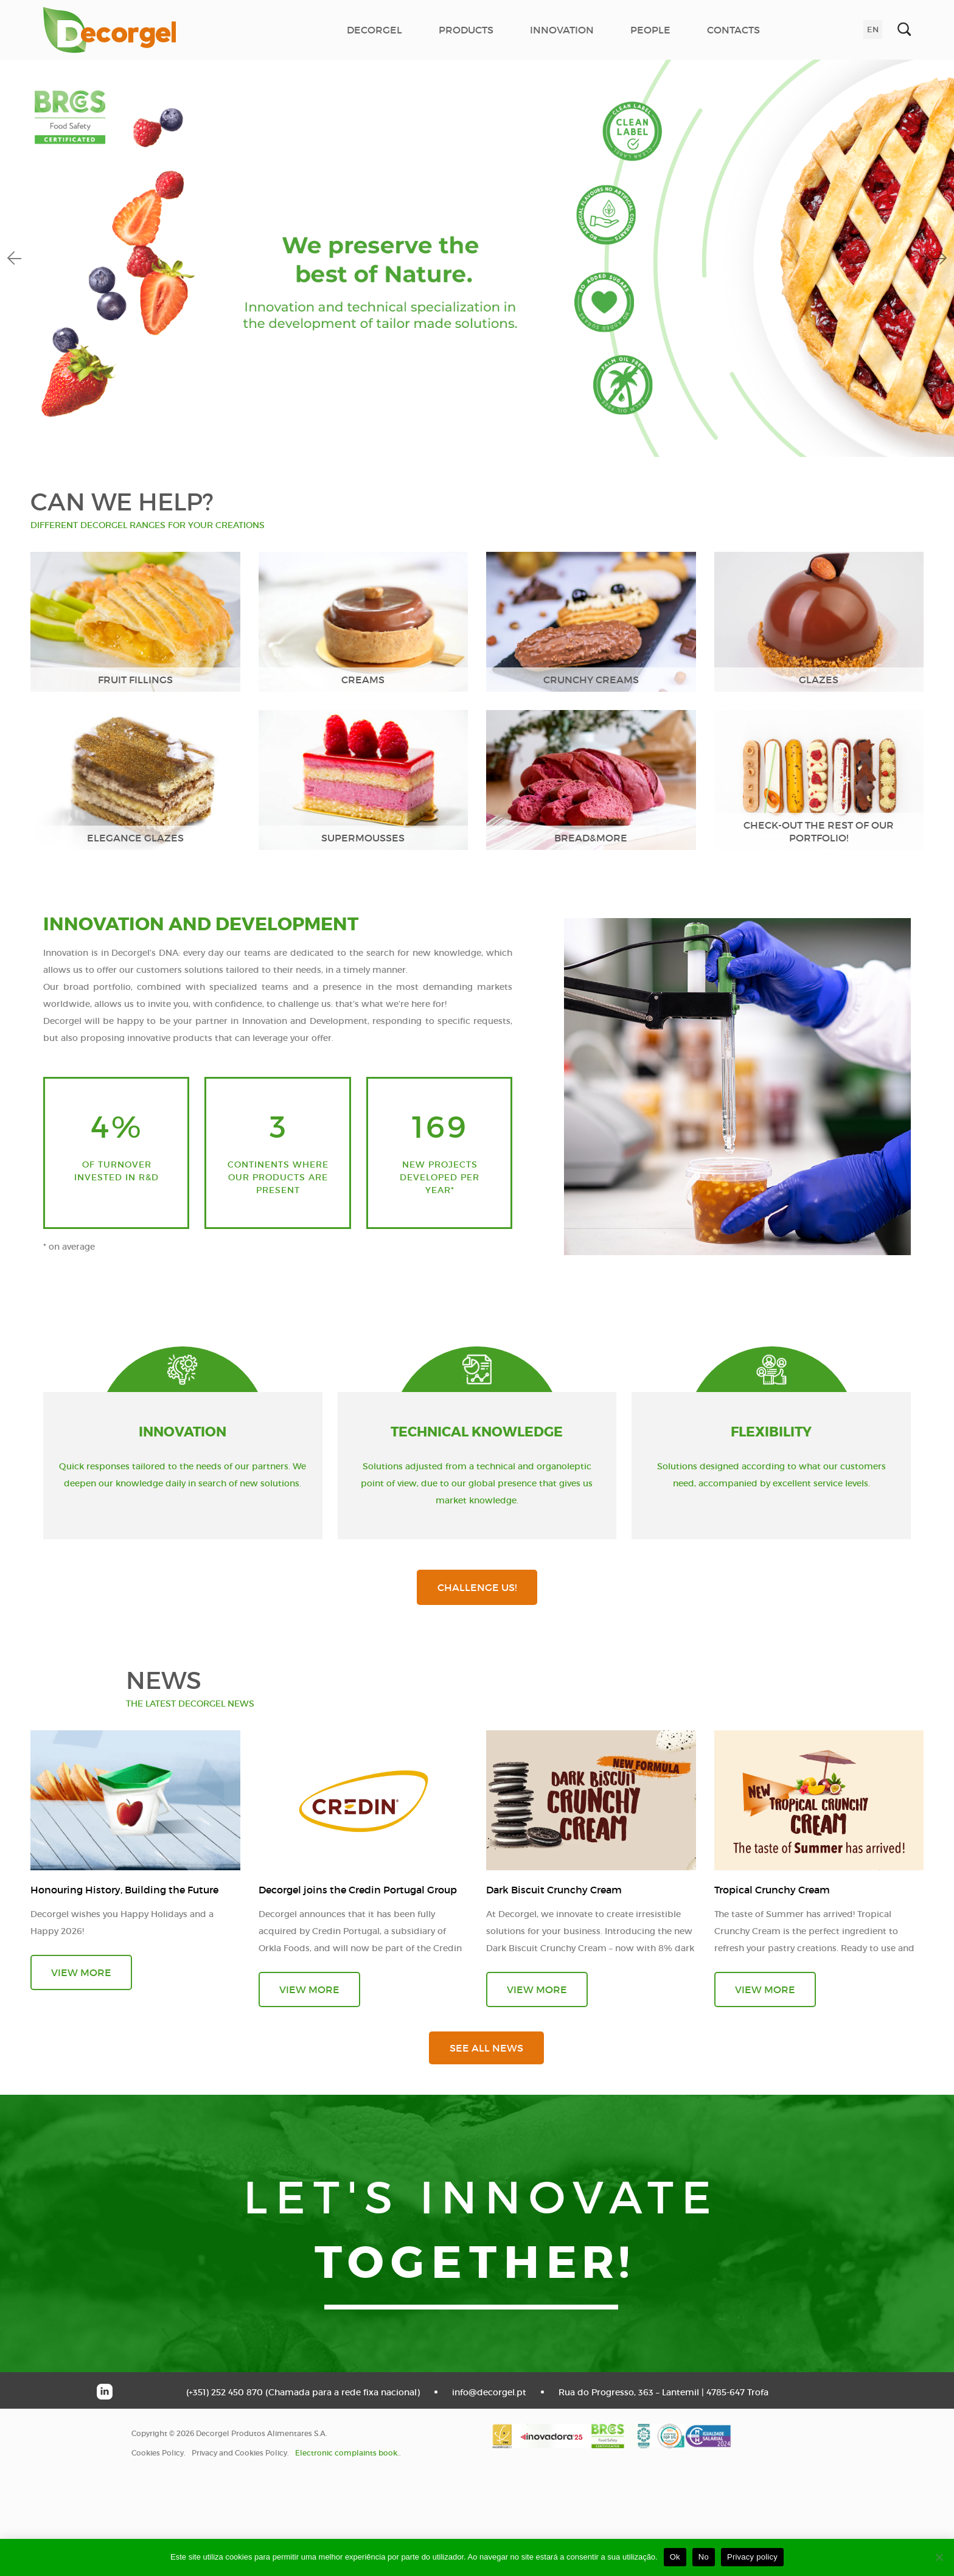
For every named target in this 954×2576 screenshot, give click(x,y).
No (703, 2556)
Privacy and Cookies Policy (239, 2452)
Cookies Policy (157, 2452)
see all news (486, 2048)
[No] (939, 2557)
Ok (675, 2556)
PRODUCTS (466, 30)
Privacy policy (752, 2556)
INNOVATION (562, 30)
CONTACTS (733, 30)
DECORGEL (374, 30)
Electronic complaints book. (347, 2452)
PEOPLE (650, 30)
